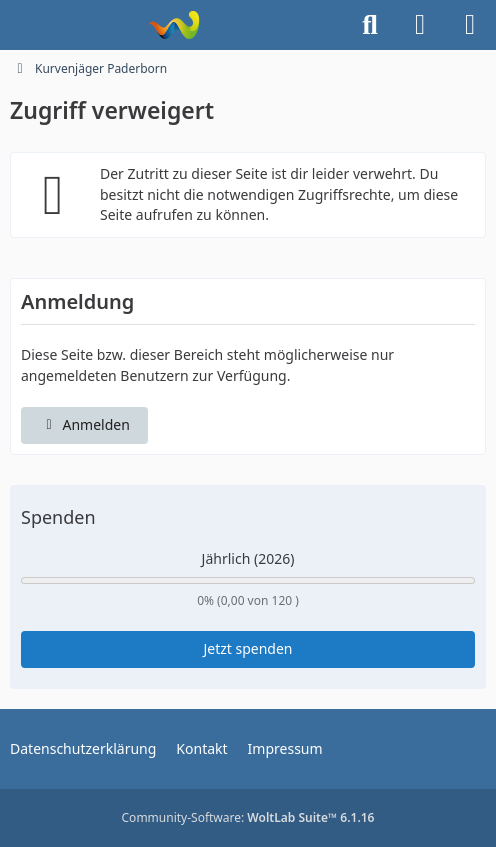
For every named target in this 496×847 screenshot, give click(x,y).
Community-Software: (248, 817)
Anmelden (84, 424)
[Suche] (370, 25)
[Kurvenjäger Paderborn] (173, 25)
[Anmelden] (420, 25)
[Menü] (470, 25)
